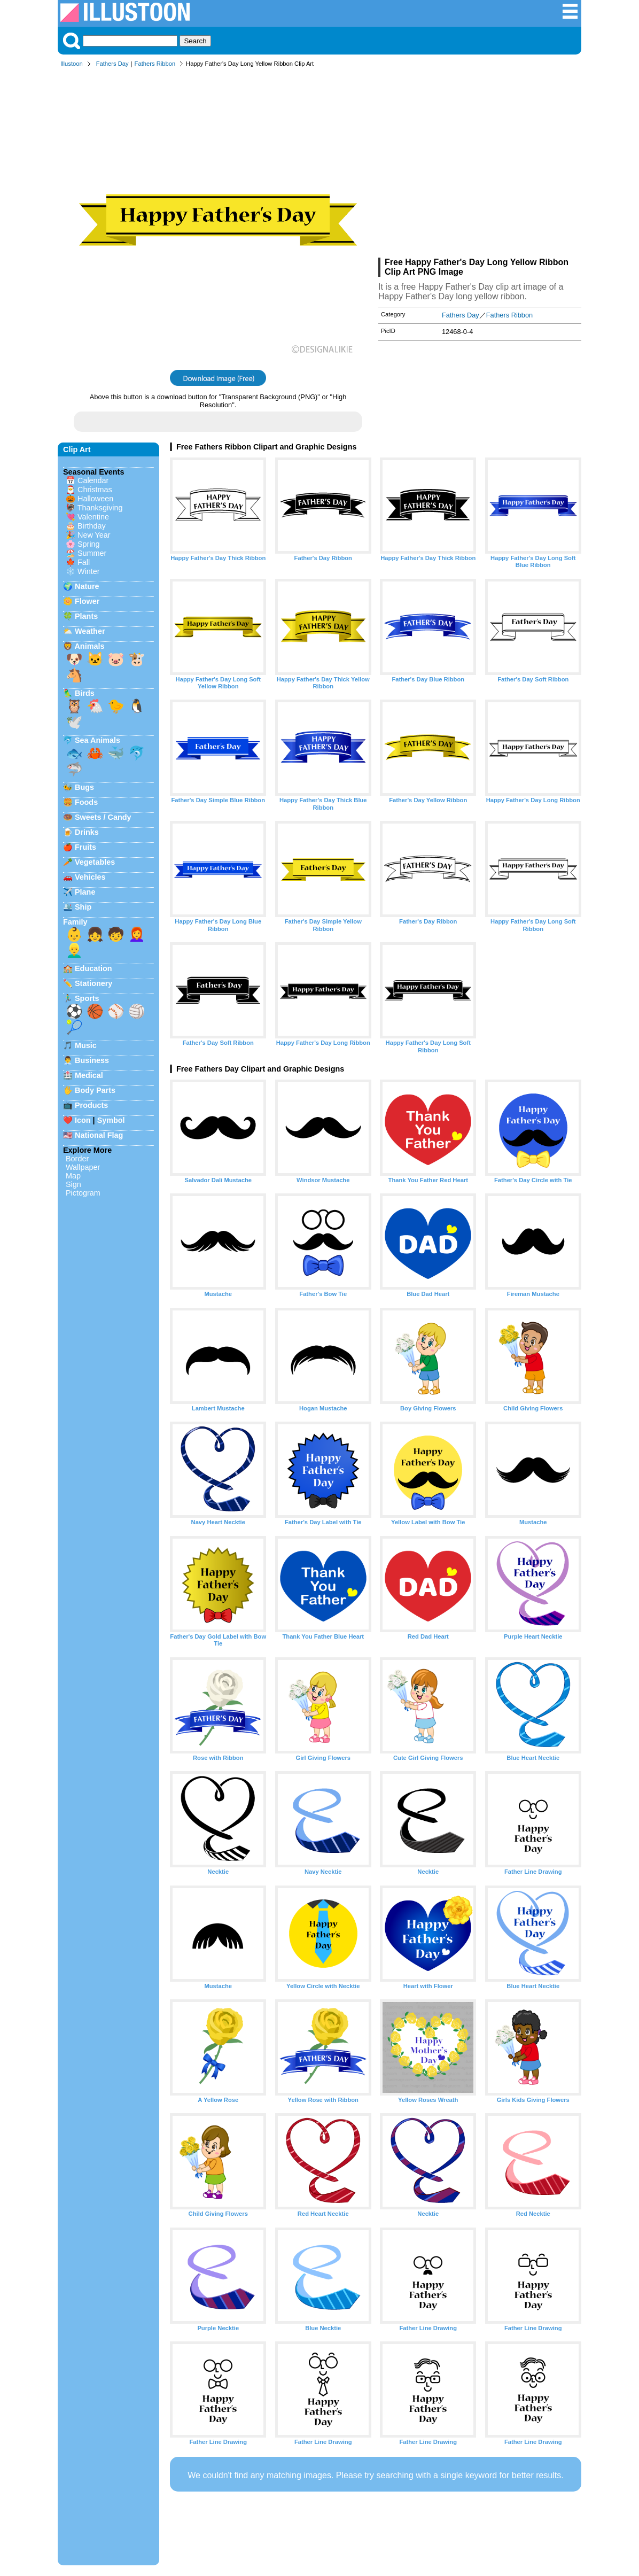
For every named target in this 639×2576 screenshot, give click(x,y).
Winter (88, 571)
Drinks (87, 832)
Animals (89, 646)
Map (73, 1175)
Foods (86, 802)
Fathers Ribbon (155, 63)
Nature (87, 586)
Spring (88, 544)
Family (75, 922)
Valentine (93, 517)
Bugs (84, 787)
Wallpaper (83, 1167)
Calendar (92, 480)
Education (93, 968)
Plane (85, 892)
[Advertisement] (480, 164)
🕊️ (74, 722)
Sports (87, 998)
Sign (73, 1184)
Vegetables (95, 862)
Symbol (111, 1120)
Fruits (85, 847)
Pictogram (83, 1193)
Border (77, 1158)
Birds (85, 693)
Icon (83, 1120)
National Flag (99, 1135)
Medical (89, 1075)
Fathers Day (112, 63)
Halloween (95, 498)
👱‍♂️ (74, 950)
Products (91, 1105)
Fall (83, 562)
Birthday (91, 526)
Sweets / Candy (103, 817)
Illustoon (71, 63)
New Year (94, 535)
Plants (86, 616)
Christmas (94, 489)
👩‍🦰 (136, 934)
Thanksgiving (100, 507)
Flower (87, 601)
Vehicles (90, 877)
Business (92, 1060)
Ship (83, 907)
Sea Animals (97, 740)
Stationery (93, 983)
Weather (90, 631)
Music (86, 1045)
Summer (91, 553)
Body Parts (95, 1090)
